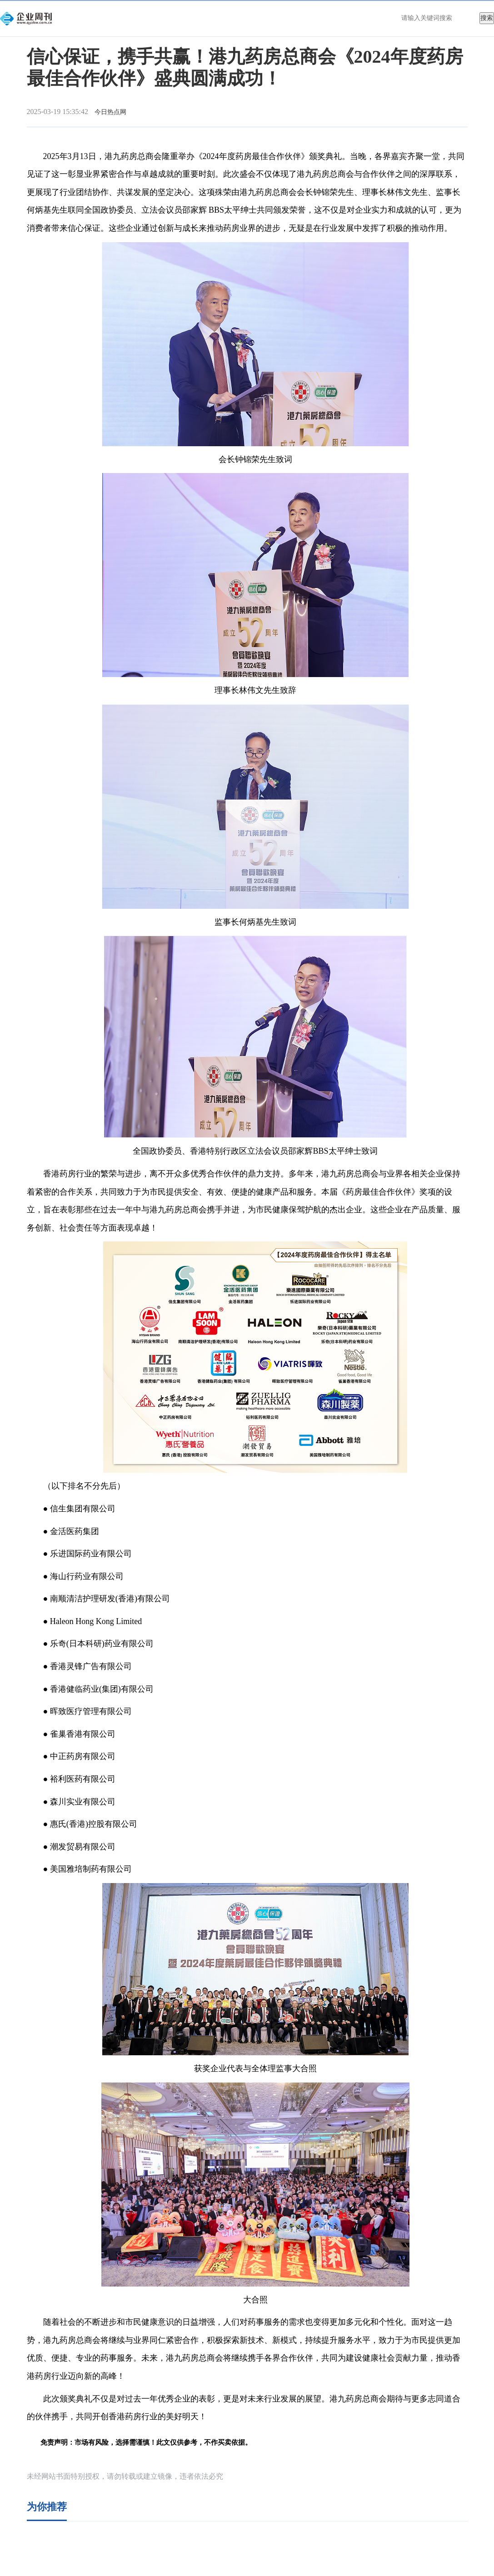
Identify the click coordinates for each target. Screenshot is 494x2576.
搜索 (486, 18)
